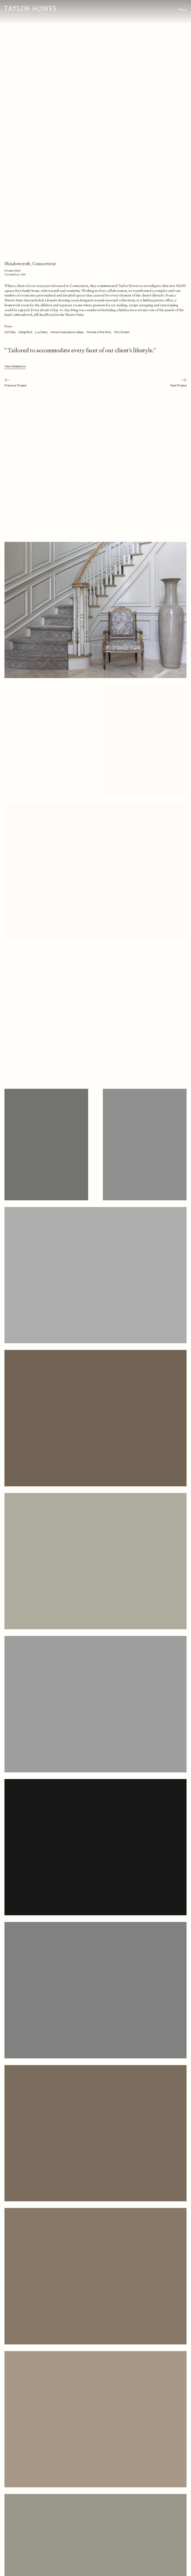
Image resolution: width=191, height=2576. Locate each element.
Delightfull (25, 332)
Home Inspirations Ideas (67, 332)
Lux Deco (41, 332)
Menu (182, 9)
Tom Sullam (122, 332)
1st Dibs (10, 332)
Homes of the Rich (98, 332)
